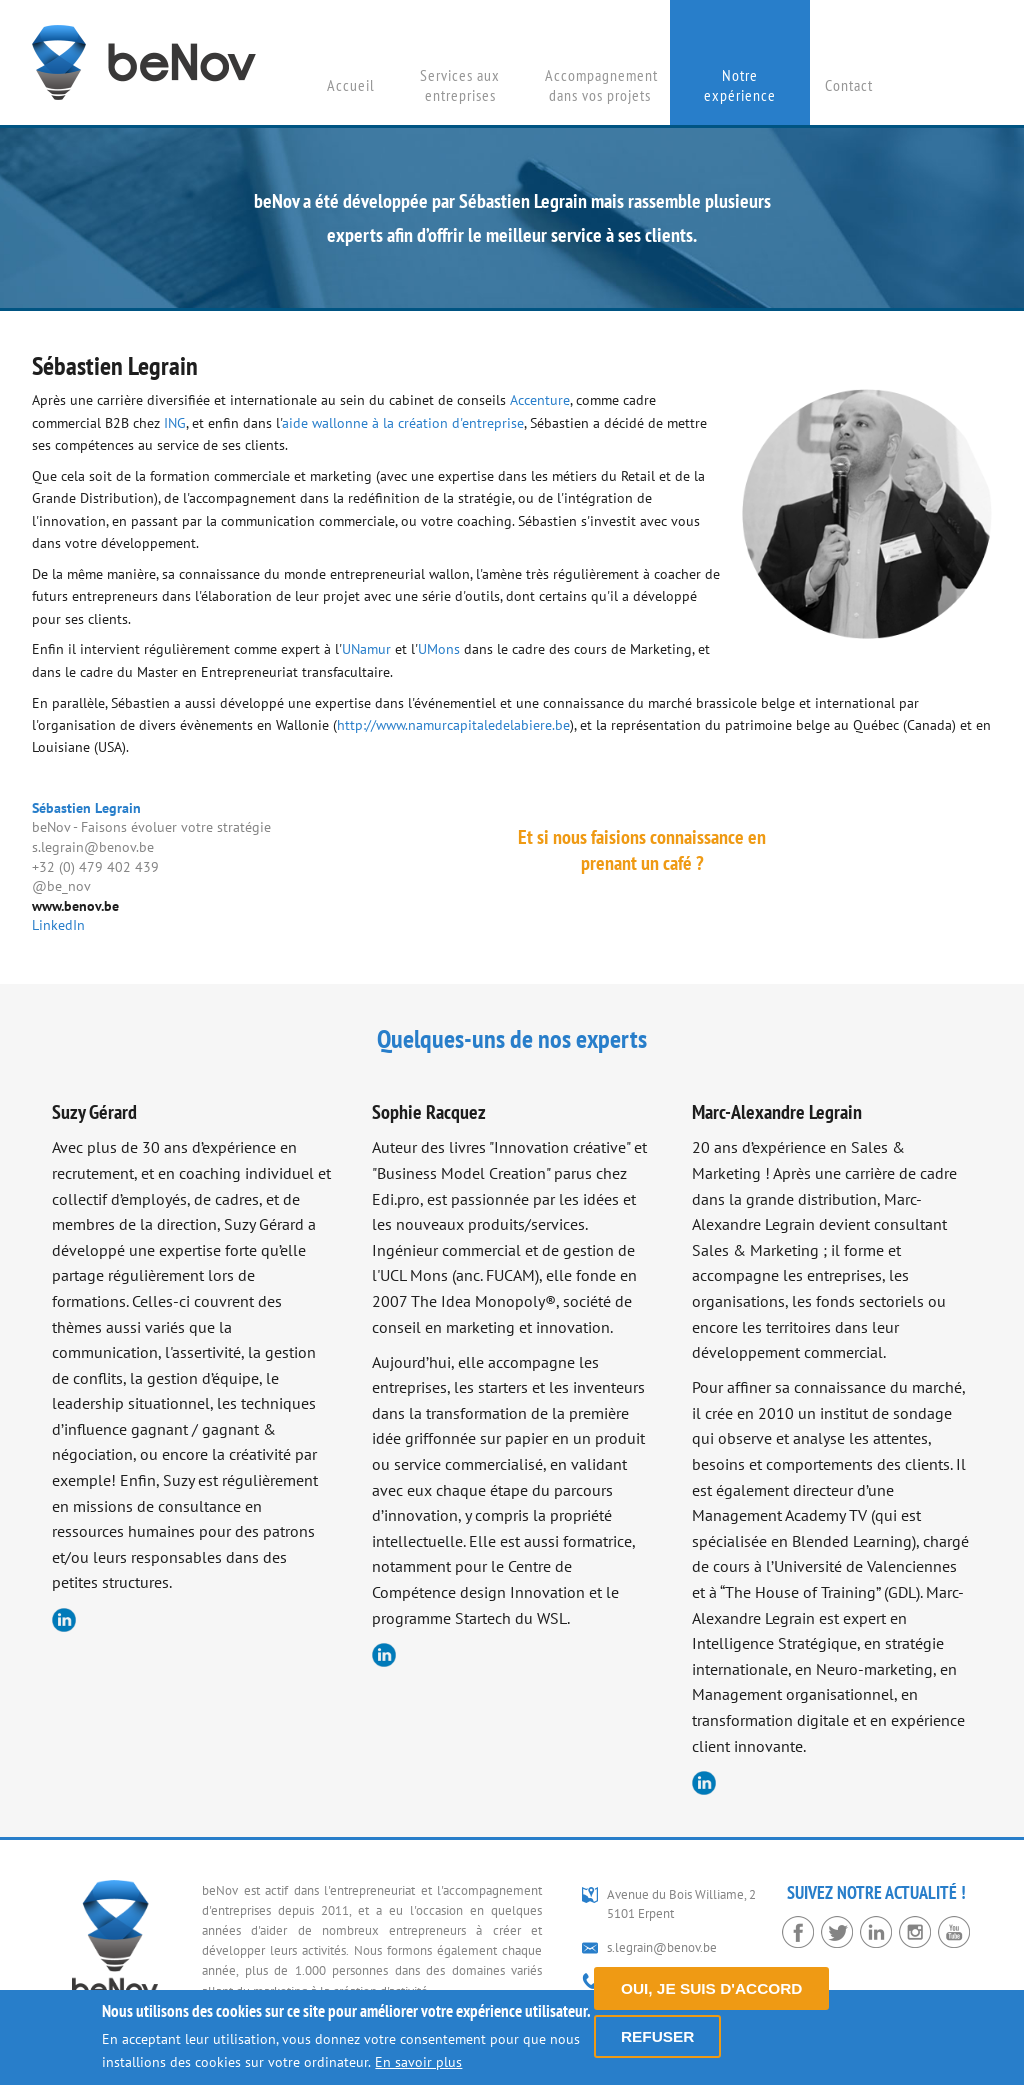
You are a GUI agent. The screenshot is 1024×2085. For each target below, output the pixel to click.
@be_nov (61, 886)
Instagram (915, 1932)
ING (175, 423)
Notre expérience (740, 85)
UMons (439, 649)
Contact (849, 85)
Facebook (798, 1932)
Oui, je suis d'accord (712, 1988)
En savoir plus (418, 2062)
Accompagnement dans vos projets (601, 85)
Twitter (837, 1932)
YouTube (954, 1932)
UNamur (366, 649)
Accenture (540, 400)
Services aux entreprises (460, 85)
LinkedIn (58, 925)
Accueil (351, 85)
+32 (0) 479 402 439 (95, 867)
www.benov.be (75, 906)
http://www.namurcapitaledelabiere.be (453, 725)
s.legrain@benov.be (93, 847)
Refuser (658, 2036)
